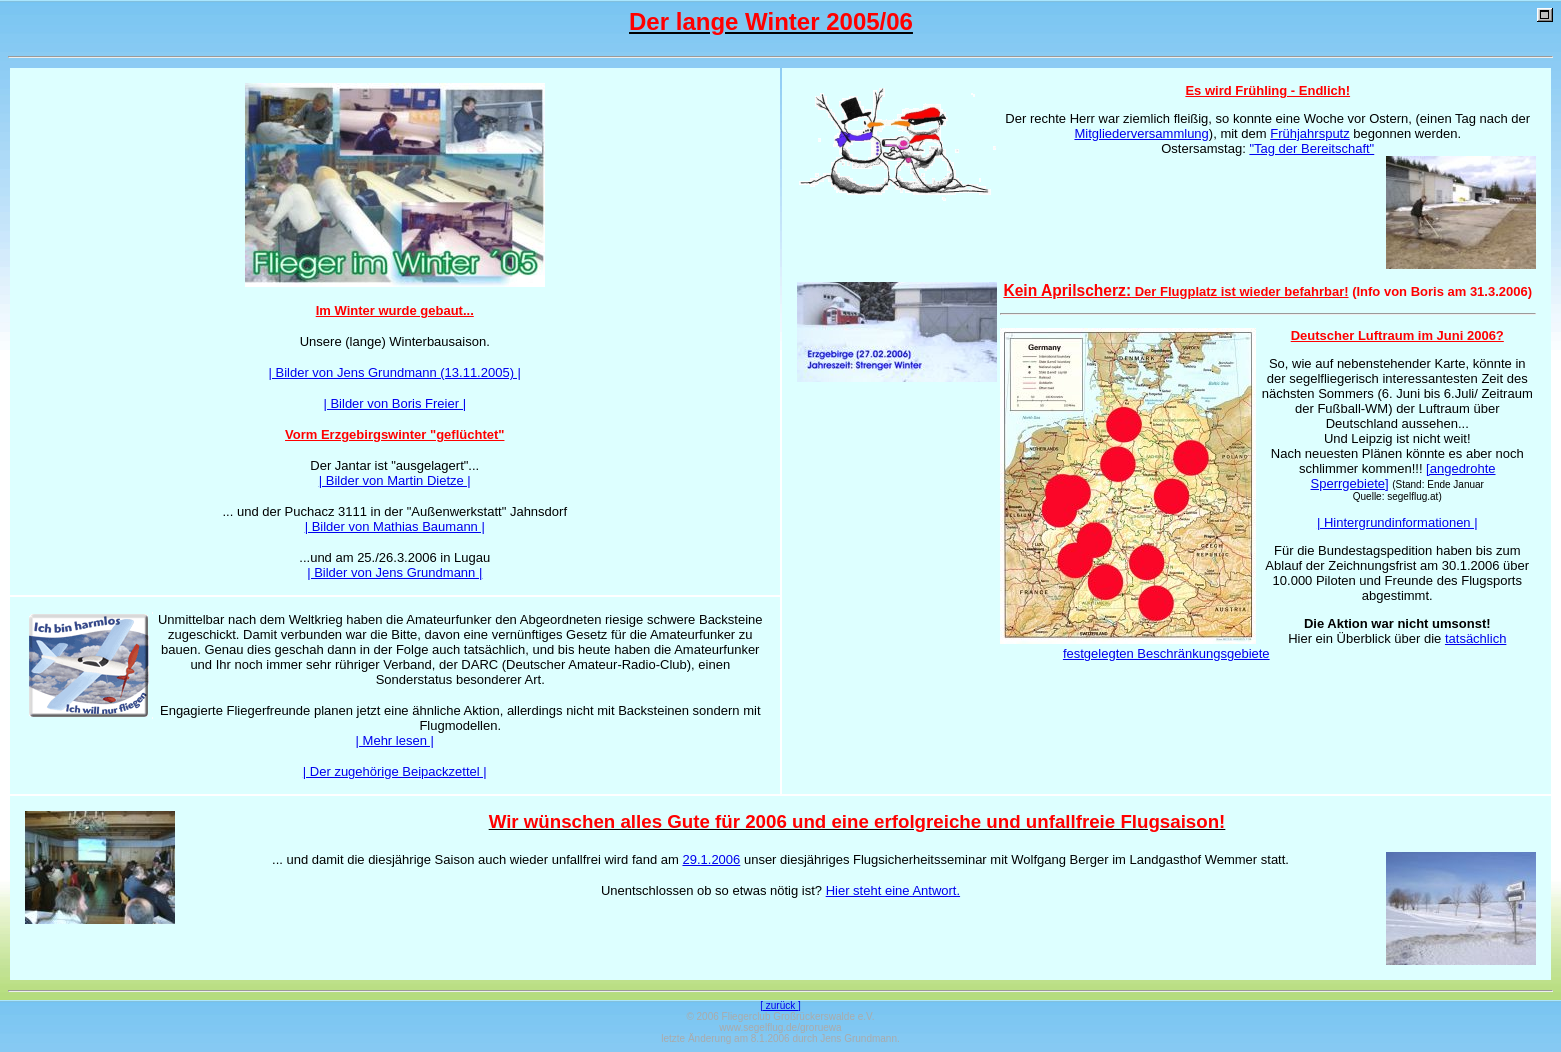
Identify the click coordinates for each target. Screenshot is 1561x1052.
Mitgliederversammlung (1141, 133)
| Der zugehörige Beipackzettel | (395, 771)
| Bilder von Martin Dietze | (395, 480)
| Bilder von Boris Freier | (394, 403)
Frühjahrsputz (1309, 133)
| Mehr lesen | (395, 740)
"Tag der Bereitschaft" (1311, 148)
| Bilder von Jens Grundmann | (394, 572)
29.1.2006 (711, 859)
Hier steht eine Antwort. (893, 890)
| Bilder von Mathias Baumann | (395, 526)
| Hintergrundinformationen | (1397, 522)
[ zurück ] (780, 1005)
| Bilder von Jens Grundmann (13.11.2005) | (395, 372)
